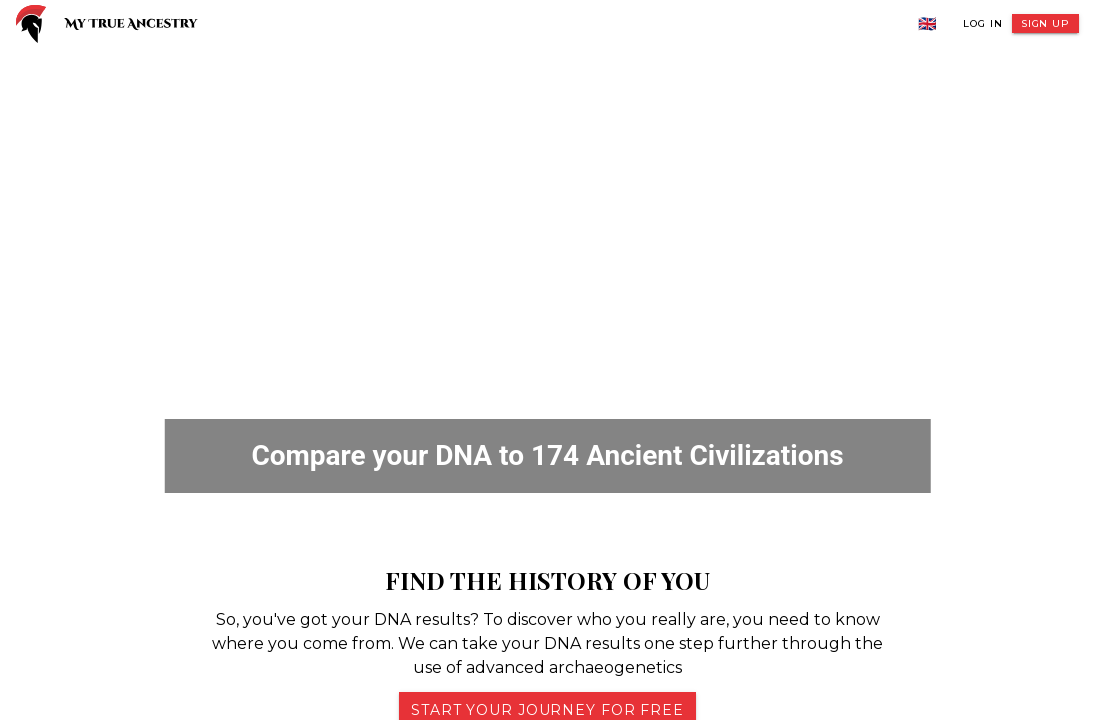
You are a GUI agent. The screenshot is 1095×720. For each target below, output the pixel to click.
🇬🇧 (928, 23)
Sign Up (1045, 23)
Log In (982, 23)
